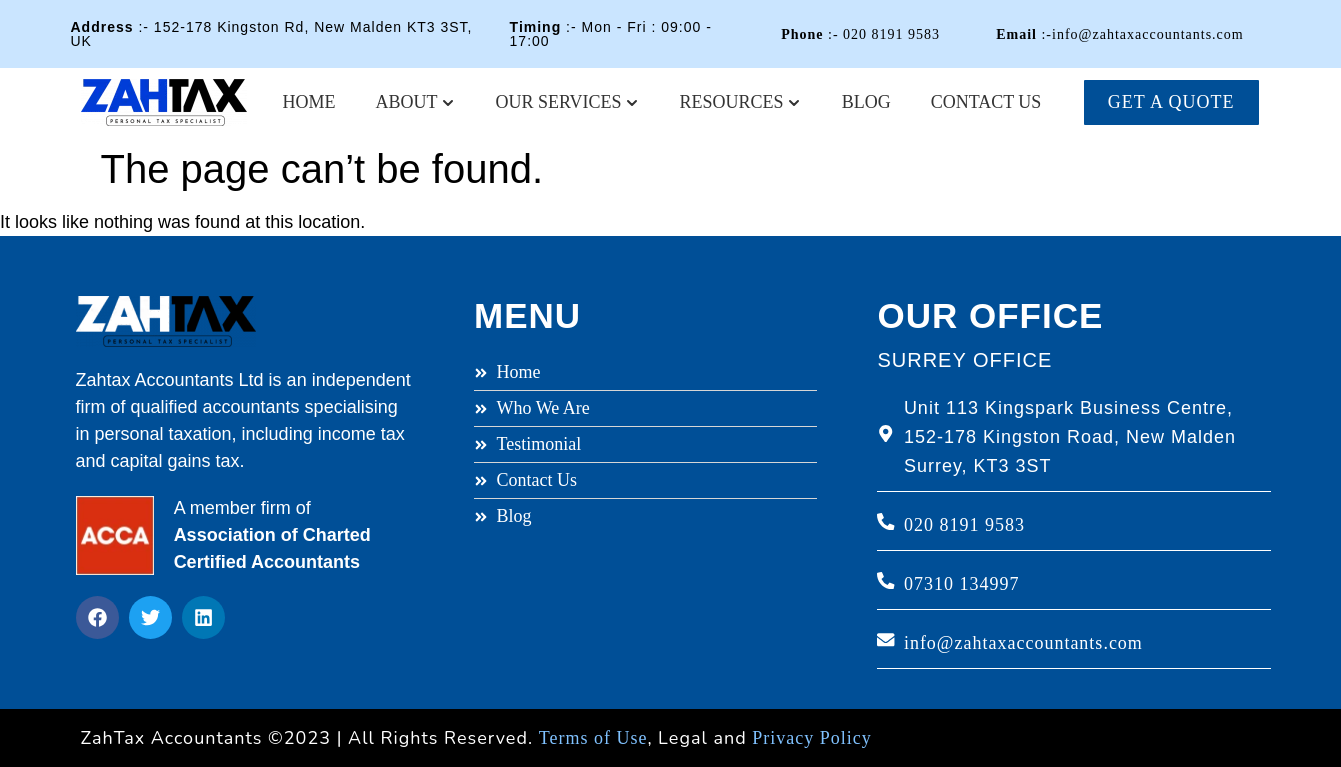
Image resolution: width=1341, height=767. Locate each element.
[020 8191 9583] (886, 522)
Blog (866, 102)
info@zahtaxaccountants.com (1023, 643)
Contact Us (986, 102)
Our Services (568, 102)
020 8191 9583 (964, 525)
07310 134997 (962, 584)
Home (309, 102)
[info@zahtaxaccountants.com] (886, 640)
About (416, 102)
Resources (741, 102)
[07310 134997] (886, 581)
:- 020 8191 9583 (860, 34)
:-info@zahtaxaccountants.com (1120, 34)
